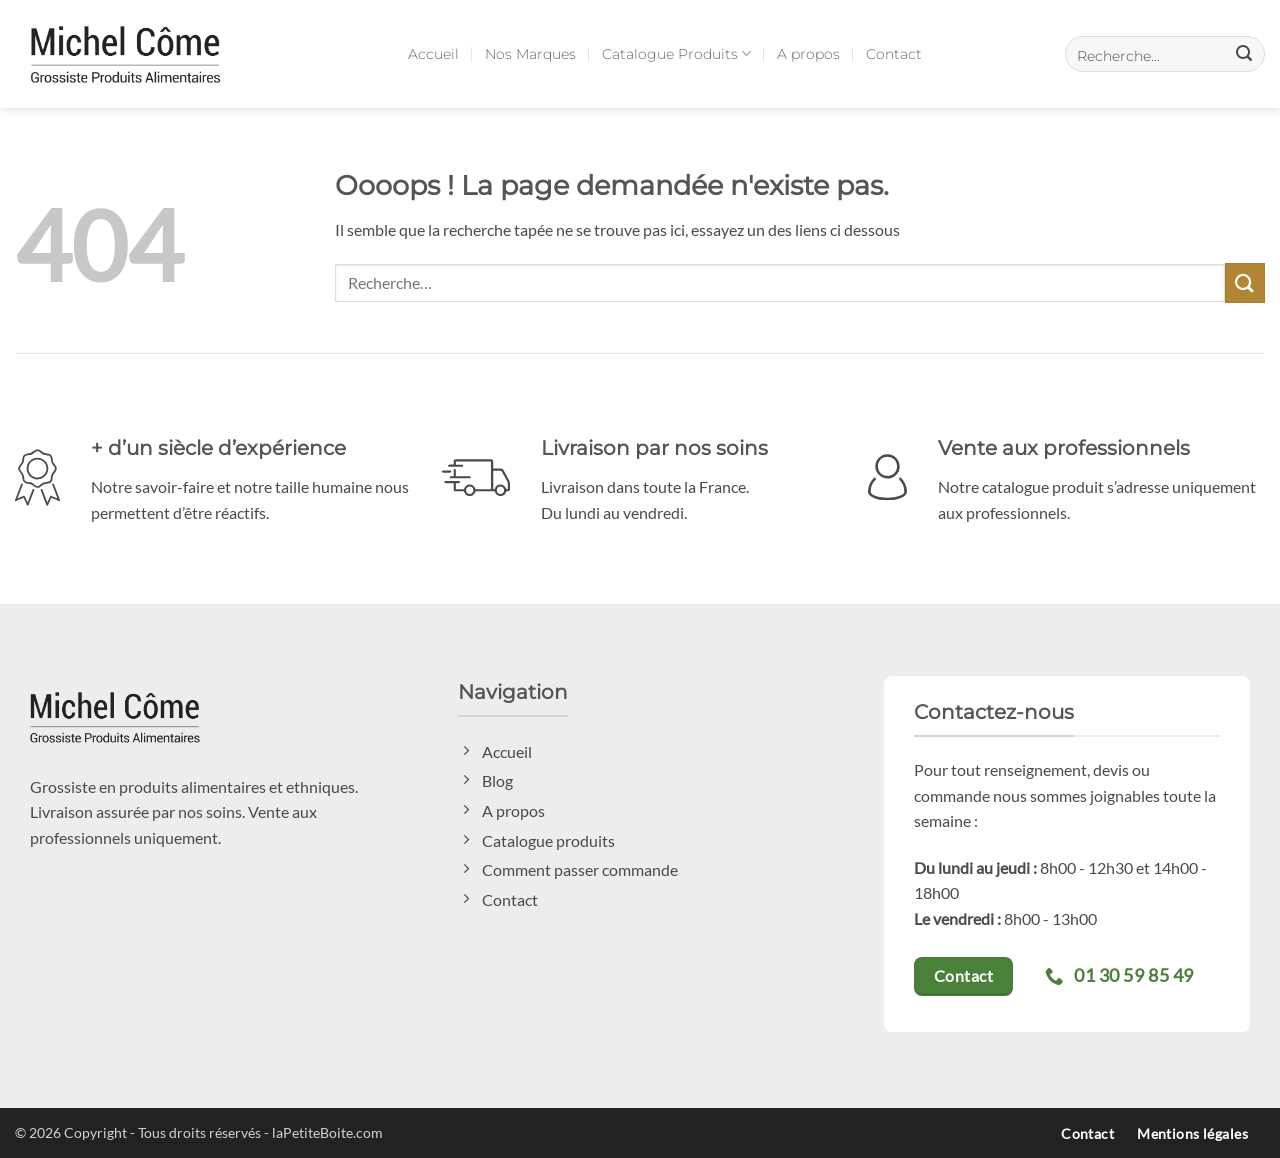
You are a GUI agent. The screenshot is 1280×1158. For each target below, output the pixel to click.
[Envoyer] (1245, 282)
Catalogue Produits (676, 53)
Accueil (433, 54)
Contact (894, 54)
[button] (1165, 54)
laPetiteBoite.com (327, 1132)
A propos (808, 54)
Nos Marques (530, 54)
